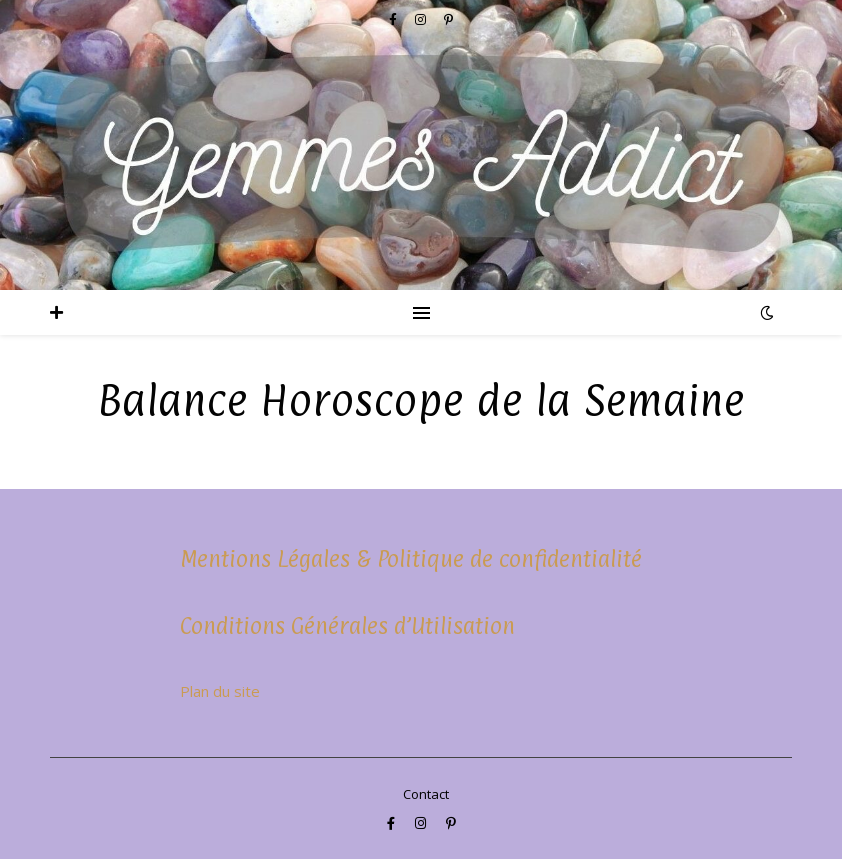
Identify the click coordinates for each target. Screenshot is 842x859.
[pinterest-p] (451, 823)
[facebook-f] (392, 823)
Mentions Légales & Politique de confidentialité (411, 558)
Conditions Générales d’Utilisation (347, 625)
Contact (426, 794)
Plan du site (220, 691)
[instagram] (422, 823)
